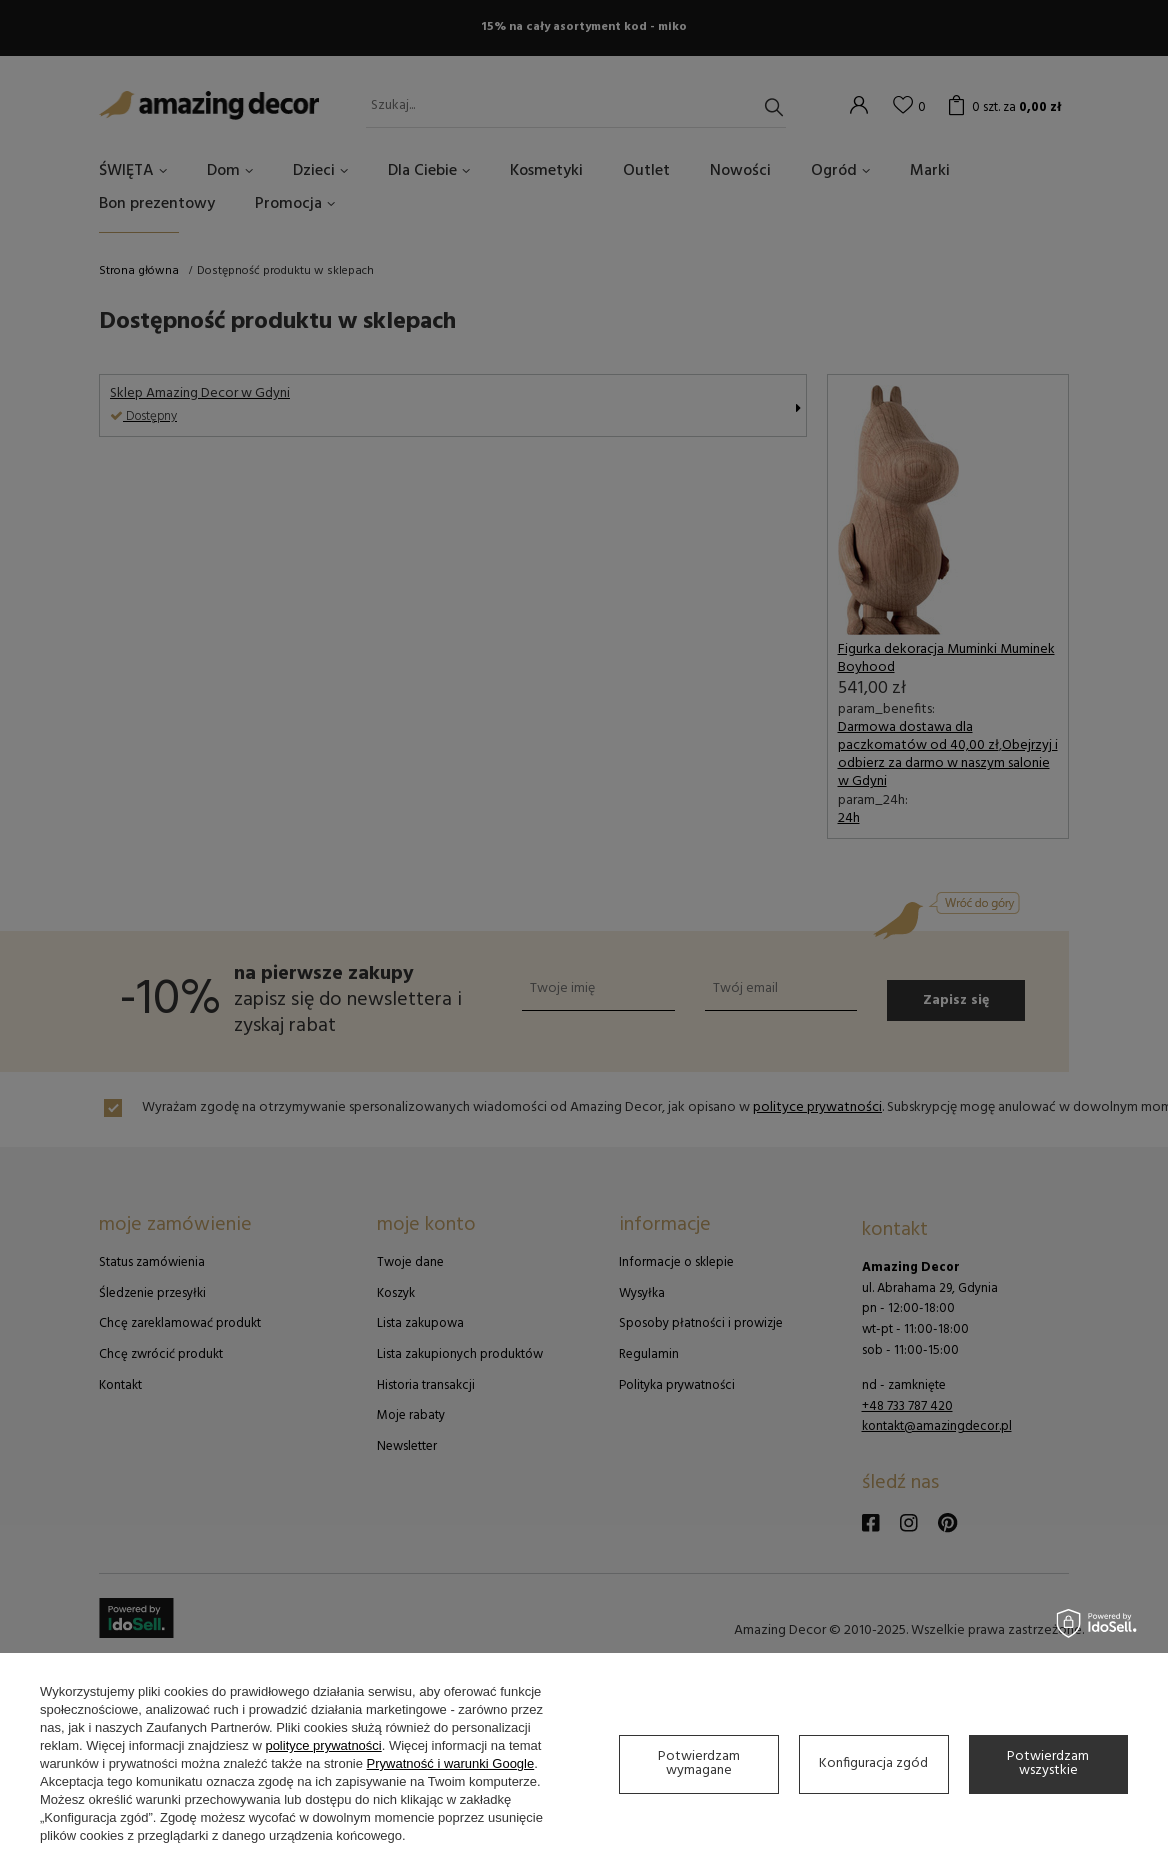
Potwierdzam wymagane (699, 1763)
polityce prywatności (323, 1745)
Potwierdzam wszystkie (1048, 1763)
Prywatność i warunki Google (451, 1763)
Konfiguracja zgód (873, 1763)
